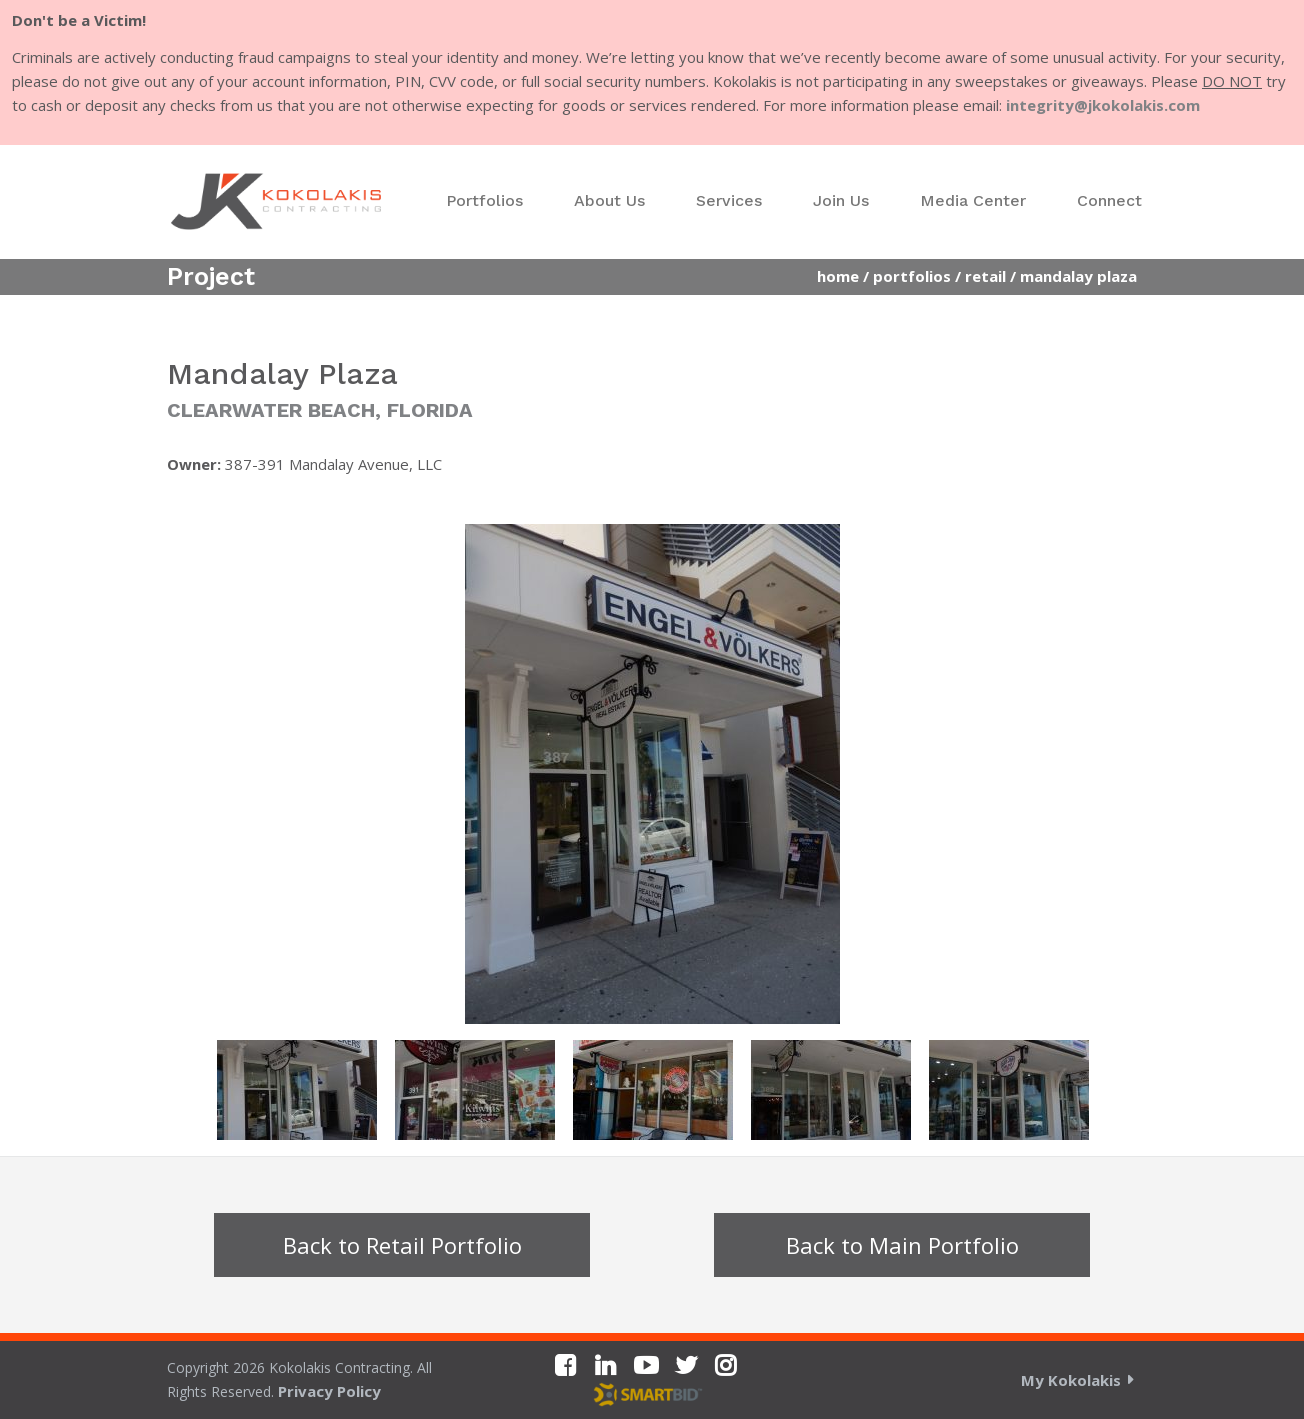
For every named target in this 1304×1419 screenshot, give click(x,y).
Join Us (841, 200)
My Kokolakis (1071, 1380)
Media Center (973, 200)
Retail (985, 276)
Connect (1109, 200)
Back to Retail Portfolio (402, 1245)
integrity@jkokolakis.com (1103, 105)
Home (838, 276)
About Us (609, 200)
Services (729, 200)
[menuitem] (484, 201)
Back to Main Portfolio (902, 1245)
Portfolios (484, 200)
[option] (652, 774)
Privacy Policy (329, 1391)
